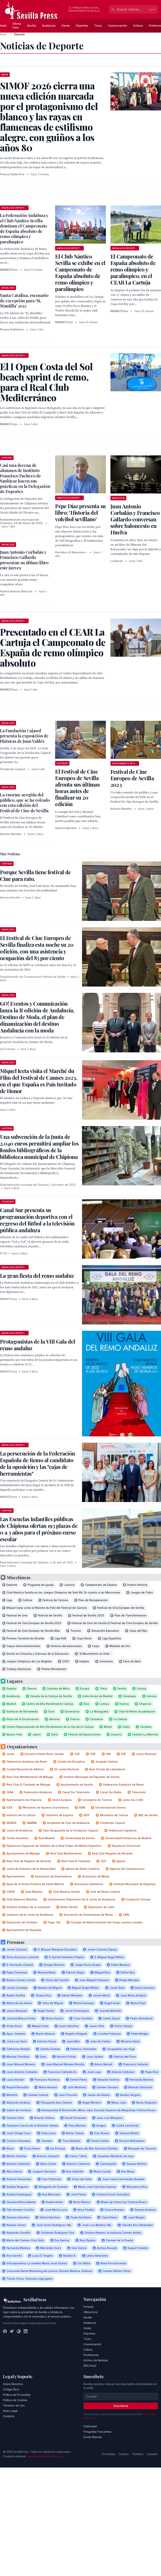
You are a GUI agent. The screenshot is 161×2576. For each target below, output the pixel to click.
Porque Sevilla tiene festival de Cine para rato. (35, 875)
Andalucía (49, 25)
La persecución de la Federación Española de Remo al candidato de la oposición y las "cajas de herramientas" (37, 1463)
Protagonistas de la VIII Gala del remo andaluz (37, 1345)
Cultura (138, 25)
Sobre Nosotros (13, 2384)
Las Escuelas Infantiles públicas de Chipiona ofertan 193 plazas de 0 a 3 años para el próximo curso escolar (38, 1529)
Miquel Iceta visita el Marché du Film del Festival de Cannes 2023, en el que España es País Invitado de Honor (38, 1080)
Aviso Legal (10, 2410)
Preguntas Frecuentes (97, 2431)
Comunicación (117, 25)
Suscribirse (120, 2405)
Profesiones (91, 2355)
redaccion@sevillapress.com (45, 2456)
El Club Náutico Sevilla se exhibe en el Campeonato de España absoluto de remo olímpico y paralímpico (80, 272)
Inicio (3, 34)
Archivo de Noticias (96, 2360)
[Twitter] (12, 2331)
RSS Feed (90, 2365)
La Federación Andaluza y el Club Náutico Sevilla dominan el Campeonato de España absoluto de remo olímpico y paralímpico (24, 228)
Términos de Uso (14, 2405)
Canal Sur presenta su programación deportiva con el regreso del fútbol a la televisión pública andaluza (37, 1220)
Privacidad (108, 2454)
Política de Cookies (15, 2400)
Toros (98, 25)
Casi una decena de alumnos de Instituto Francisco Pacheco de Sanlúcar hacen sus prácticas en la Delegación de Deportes (25, 478)
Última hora (17, 25)
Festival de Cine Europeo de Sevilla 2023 (132, 778)
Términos (137, 2454)
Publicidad (90, 2426)
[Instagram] (19, 2331)
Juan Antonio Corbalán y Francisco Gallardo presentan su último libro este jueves (24, 560)
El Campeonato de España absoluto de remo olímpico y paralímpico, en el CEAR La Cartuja (132, 269)
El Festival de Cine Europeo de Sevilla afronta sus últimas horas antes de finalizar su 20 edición (77, 787)
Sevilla (31, 25)
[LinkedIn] (25, 2331)
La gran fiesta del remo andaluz (37, 1275)
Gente (66, 25)
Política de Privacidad (16, 2394)
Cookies (123, 2454)
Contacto (8, 2416)
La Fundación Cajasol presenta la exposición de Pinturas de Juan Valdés (24, 736)
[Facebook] (5, 2331)
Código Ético (11, 2389)
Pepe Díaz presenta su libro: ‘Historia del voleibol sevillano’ (80, 512)
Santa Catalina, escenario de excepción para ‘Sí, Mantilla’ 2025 (24, 300)
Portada (88, 2306)
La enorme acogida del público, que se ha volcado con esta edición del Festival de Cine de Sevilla (25, 802)
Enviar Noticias (93, 2437)
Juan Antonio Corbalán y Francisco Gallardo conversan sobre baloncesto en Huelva (135, 519)
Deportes (82, 25)
